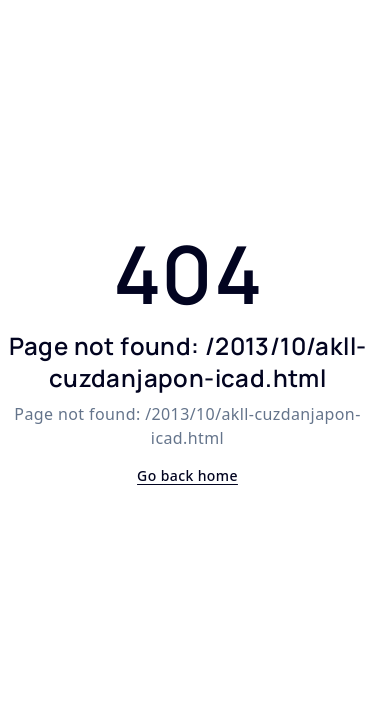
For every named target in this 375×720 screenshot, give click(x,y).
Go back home (187, 475)
